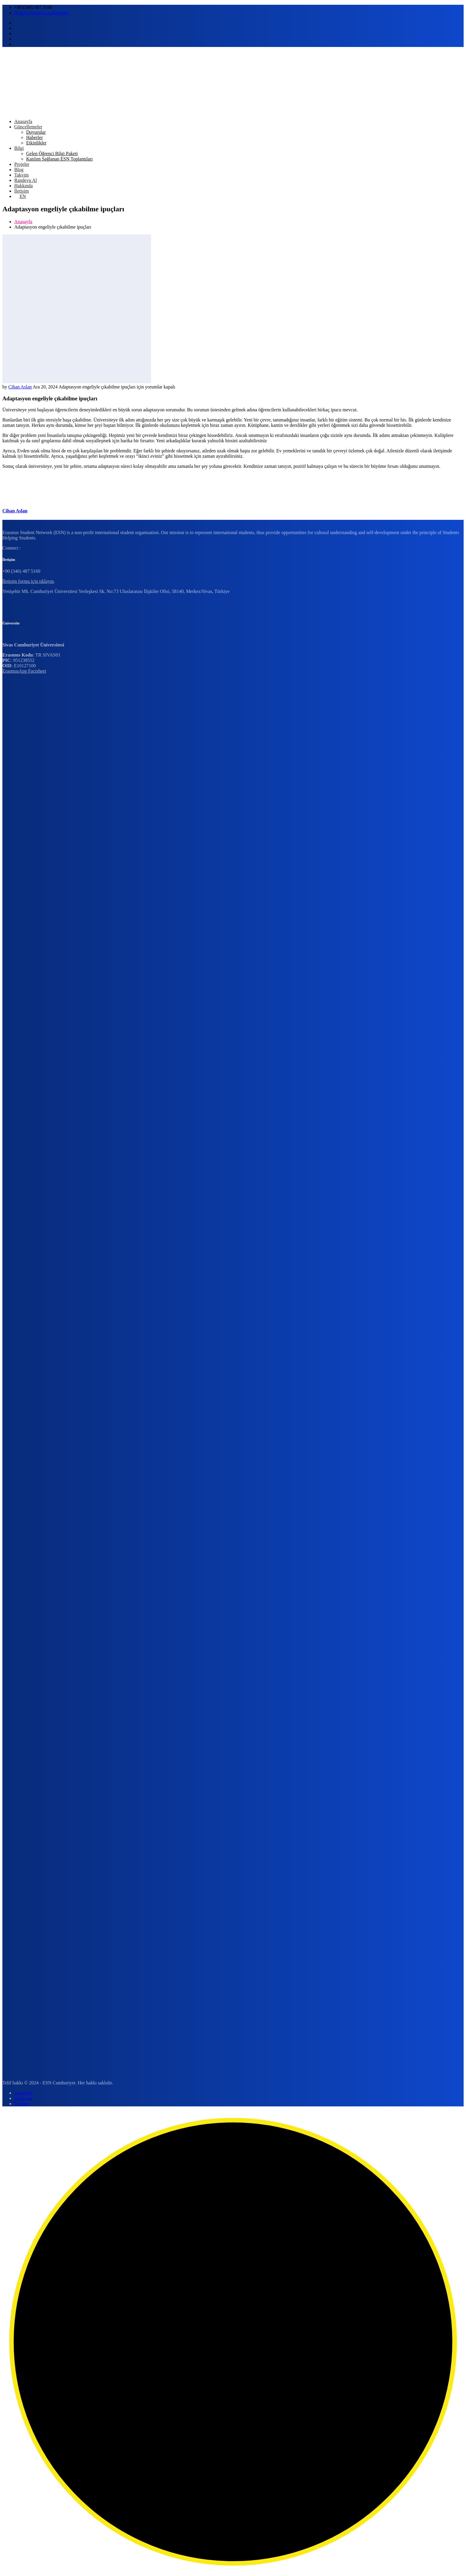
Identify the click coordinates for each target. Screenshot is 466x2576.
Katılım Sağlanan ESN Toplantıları (59, 158)
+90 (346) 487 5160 (33, 7)
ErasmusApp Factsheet (24, 670)
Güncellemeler (28, 126)
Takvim (21, 174)
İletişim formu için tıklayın (28, 581)
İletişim (21, 190)
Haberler (34, 137)
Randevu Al (25, 180)
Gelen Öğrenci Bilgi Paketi (52, 153)
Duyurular (36, 132)
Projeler (21, 164)
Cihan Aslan (20, 386)
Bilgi (19, 148)
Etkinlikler (36, 142)
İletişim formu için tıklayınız (41, 12)
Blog (18, 169)
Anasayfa (23, 121)
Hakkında (23, 185)
